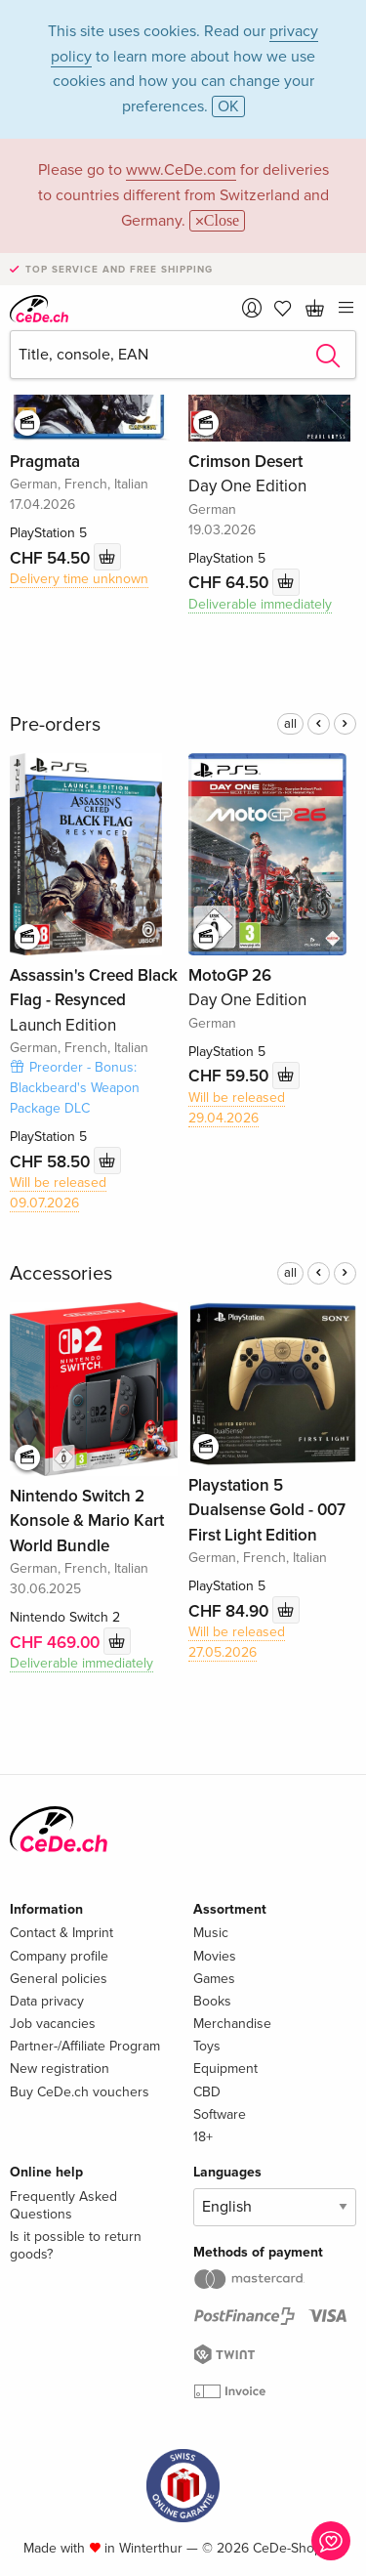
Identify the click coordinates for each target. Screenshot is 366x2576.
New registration (59, 2068)
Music (210, 1932)
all (290, 724)
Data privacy (47, 2001)
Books (212, 2001)
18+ (203, 2137)
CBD (207, 2092)
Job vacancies (53, 2023)
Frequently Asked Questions (63, 2205)
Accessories (61, 1274)
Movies (214, 1956)
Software (219, 2114)
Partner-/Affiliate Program (85, 2046)
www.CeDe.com (181, 170)
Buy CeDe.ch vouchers (79, 2092)
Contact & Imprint (61, 1932)
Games (214, 1978)
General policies (58, 1978)
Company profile (59, 1956)
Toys (207, 2046)
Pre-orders (55, 725)
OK (228, 106)
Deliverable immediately (260, 604)
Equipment (225, 2068)
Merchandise (232, 2023)
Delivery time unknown (79, 578)
